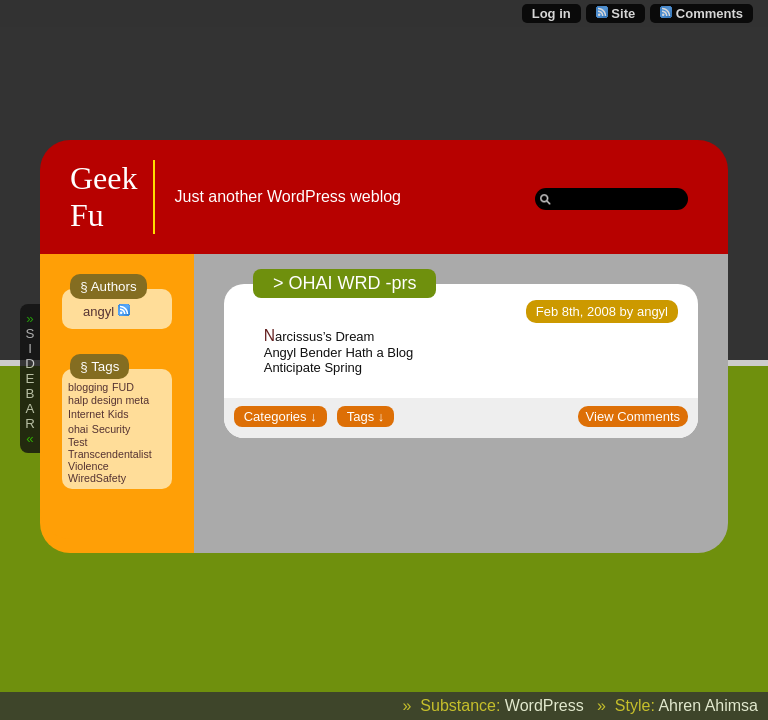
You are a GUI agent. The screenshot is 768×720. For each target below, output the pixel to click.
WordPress (544, 705)
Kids (118, 414)
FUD (123, 387)
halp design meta (108, 400)
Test (78, 442)
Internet (86, 414)
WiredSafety (97, 478)
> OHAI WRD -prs (345, 283)
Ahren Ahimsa (708, 705)
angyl (98, 311)
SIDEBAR (30, 378)
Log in (551, 13)
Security (111, 429)
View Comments (633, 416)
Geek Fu (104, 196)
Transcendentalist (110, 454)
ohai (78, 429)
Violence (88, 466)
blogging (88, 387)
